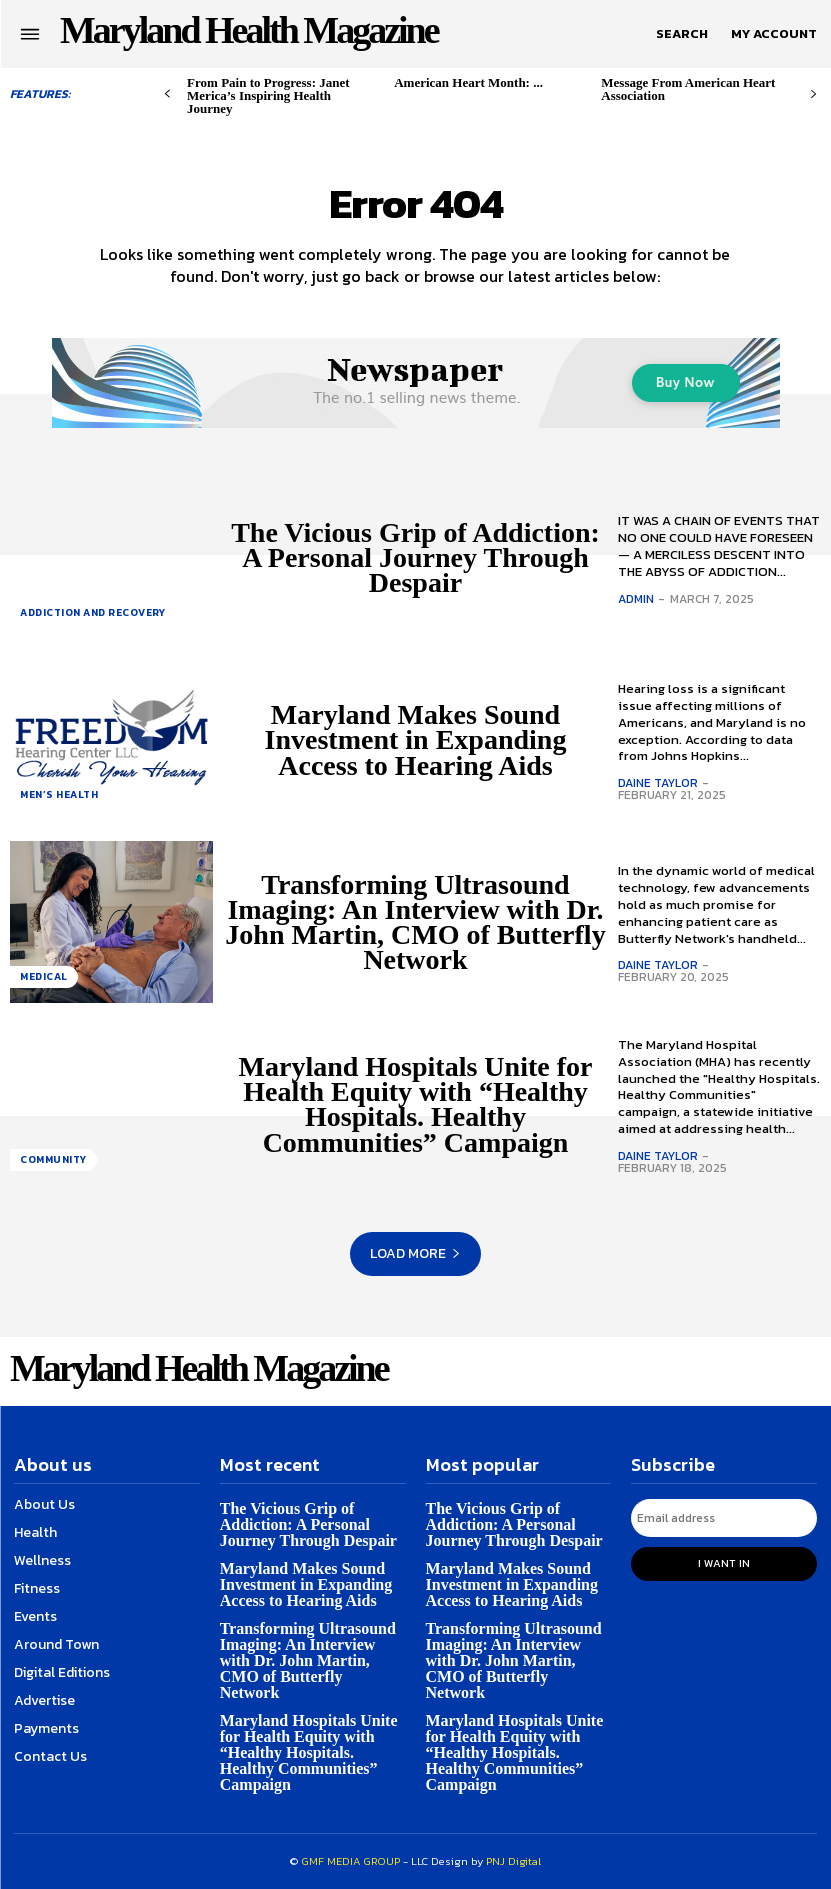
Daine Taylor (658, 783)
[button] (682, 34)
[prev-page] (167, 94)
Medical (44, 976)
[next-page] (813, 94)
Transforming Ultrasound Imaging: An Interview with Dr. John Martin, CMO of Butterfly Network (415, 922)
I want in (724, 1563)
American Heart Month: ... (468, 82)
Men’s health (59, 794)
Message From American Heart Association (688, 89)
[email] (724, 1518)
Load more (415, 1253)
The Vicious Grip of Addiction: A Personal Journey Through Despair (415, 557)
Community (53, 1159)
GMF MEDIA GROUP (351, 1861)
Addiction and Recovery (92, 612)
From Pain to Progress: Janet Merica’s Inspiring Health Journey (268, 95)
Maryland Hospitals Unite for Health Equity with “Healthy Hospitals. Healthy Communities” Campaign (416, 1104)
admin (636, 599)
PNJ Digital (513, 1861)
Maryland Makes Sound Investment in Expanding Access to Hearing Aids (416, 739)
